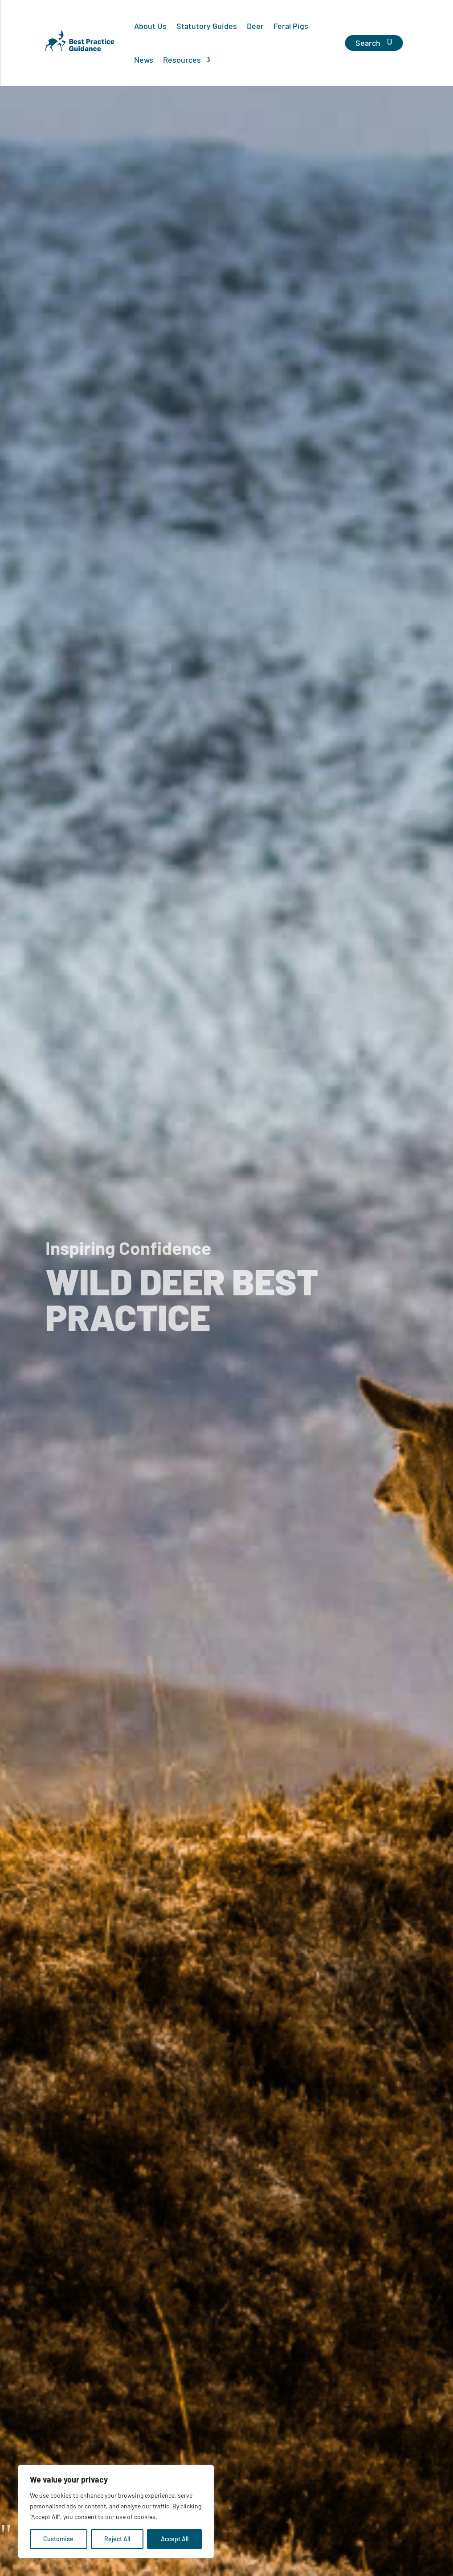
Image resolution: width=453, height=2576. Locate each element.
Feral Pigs (290, 26)
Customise (58, 2539)
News (143, 60)
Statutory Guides (206, 26)
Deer (255, 26)
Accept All (174, 2539)
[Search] (374, 43)
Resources (182, 60)
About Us (150, 26)
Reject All (117, 2539)
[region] (116, 2511)
